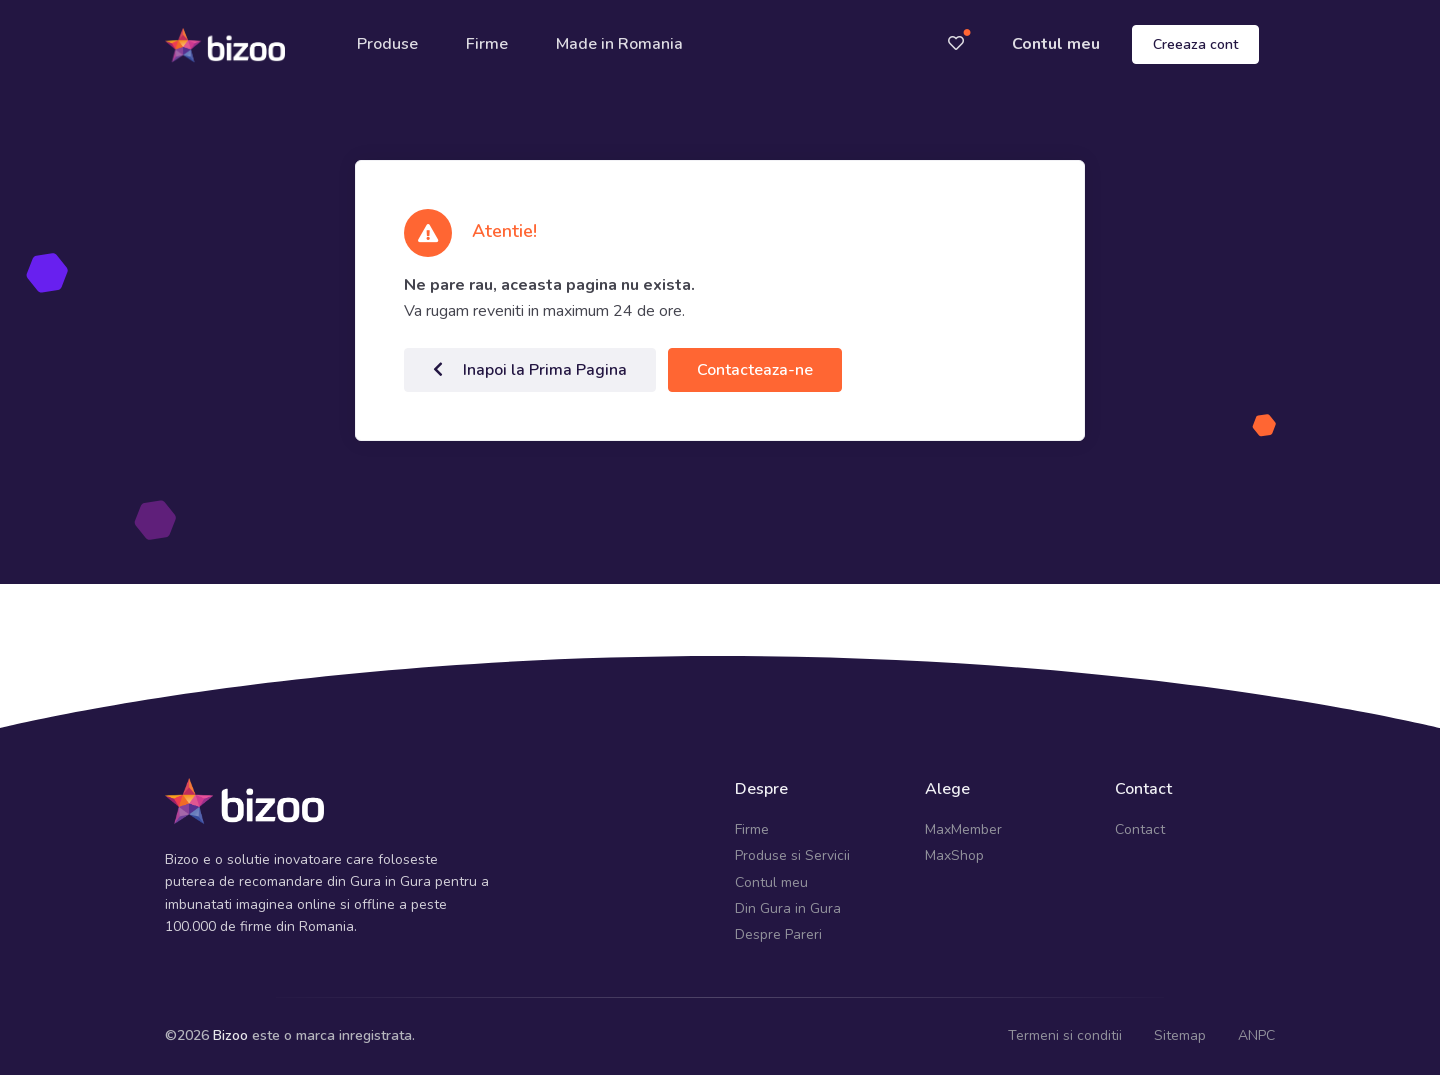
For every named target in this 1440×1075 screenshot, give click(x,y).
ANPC (1256, 1035)
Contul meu (1056, 44)
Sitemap (1180, 1035)
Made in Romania (619, 44)
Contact (1140, 829)
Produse (387, 44)
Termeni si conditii (1065, 1035)
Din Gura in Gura (788, 908)
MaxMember (963, 829)
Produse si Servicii (792, 855)
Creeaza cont (1195, 44)
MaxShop (954, 855)
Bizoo (230, 1035)
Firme (487, 44)
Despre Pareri (778, 934)
